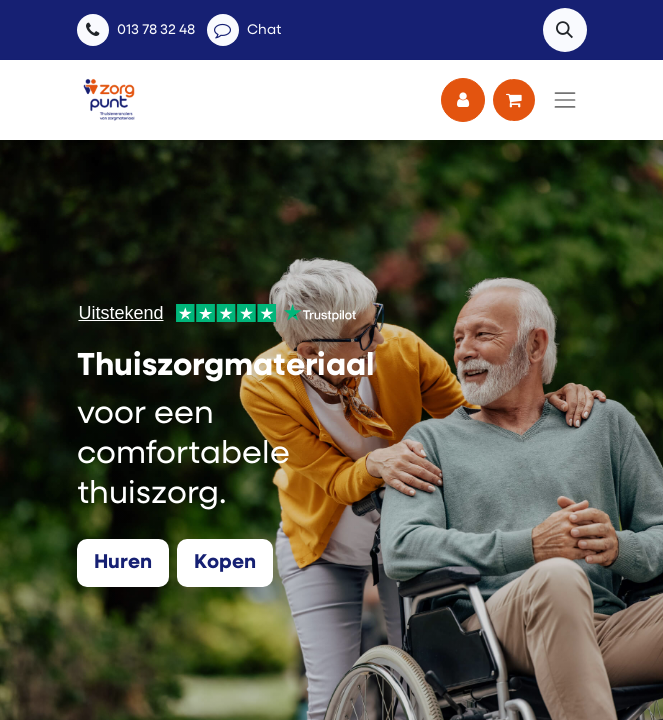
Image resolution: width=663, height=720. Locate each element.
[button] (565, 30)
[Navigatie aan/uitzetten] (565, 100)
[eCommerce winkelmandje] (514, 100)
